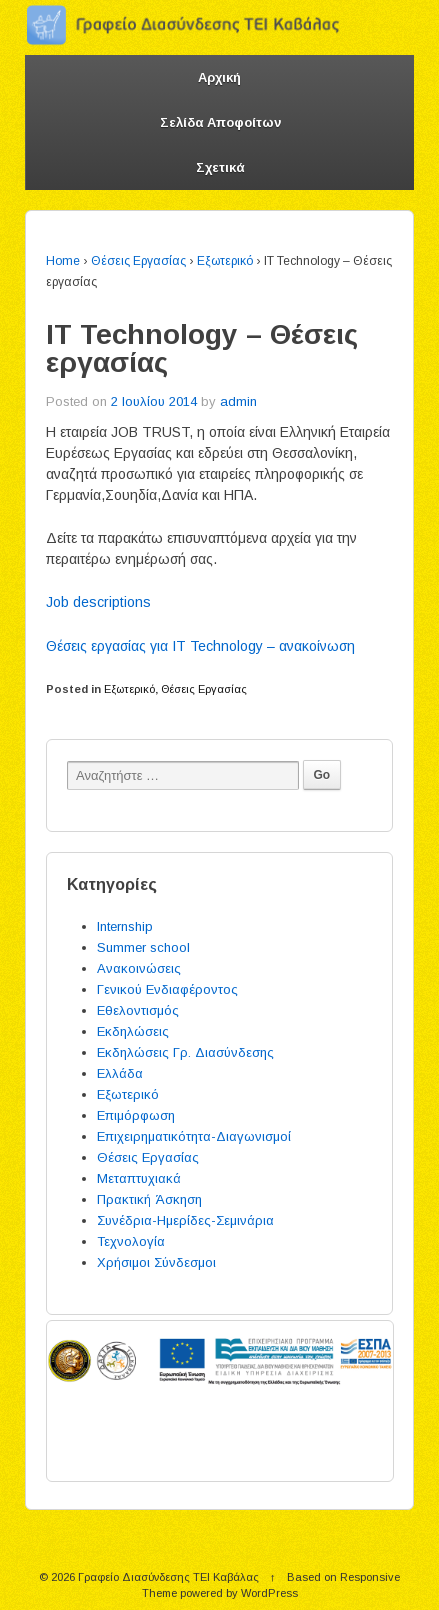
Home (63, 261)
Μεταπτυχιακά (139, 1178)
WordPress (269, 1593)
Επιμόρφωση (136, 1115)
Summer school (143, 947)
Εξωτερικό (225, 261)
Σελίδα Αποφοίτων (220, 122)
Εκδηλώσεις (133, 1031)
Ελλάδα (120, 1073)
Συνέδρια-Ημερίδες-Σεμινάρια (185, 1220)
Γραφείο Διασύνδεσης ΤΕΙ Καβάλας (168, 1577)
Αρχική (219, 77)
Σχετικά (220, 167)
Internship (125, 926)
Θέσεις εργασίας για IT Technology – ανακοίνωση (200, 646)
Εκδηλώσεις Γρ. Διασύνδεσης (185, 1052)
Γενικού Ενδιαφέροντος (167, 989)
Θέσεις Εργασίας (138, 261)
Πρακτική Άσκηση (149, 1199)
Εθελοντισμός (138, 1010)
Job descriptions (98, 602)
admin (238, 401)
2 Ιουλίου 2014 (154, 401)
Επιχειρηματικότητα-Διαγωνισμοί (194, 1136)
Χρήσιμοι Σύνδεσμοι (156, 1262)
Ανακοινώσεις (139, 968)
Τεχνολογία (131, 1241)
